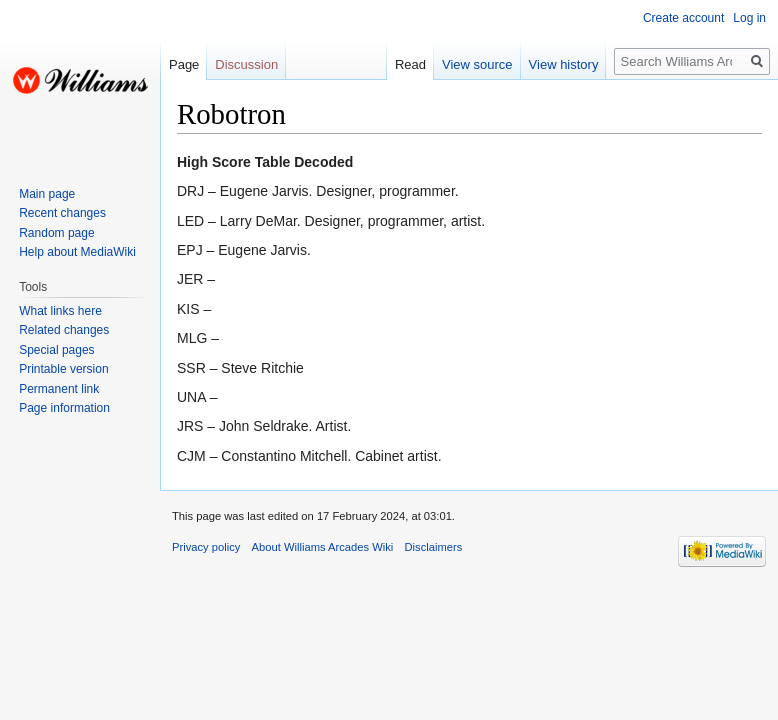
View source (477, 64)
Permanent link (59, 389)
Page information (64, 408)
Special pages (56, 350)
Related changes (64, 330)
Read (410, 64)
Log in (749, 18)
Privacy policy (206, 547)
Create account (683, 18)
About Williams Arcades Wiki (323, 547)
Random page (56, 233)
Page (184, 64)
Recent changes (62, 213)
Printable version (63, 369)
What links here (60, 311)
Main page (47, 194)
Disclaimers (434, 547)
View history (564, 64)
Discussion (246, 64)
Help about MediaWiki (77, 252)
